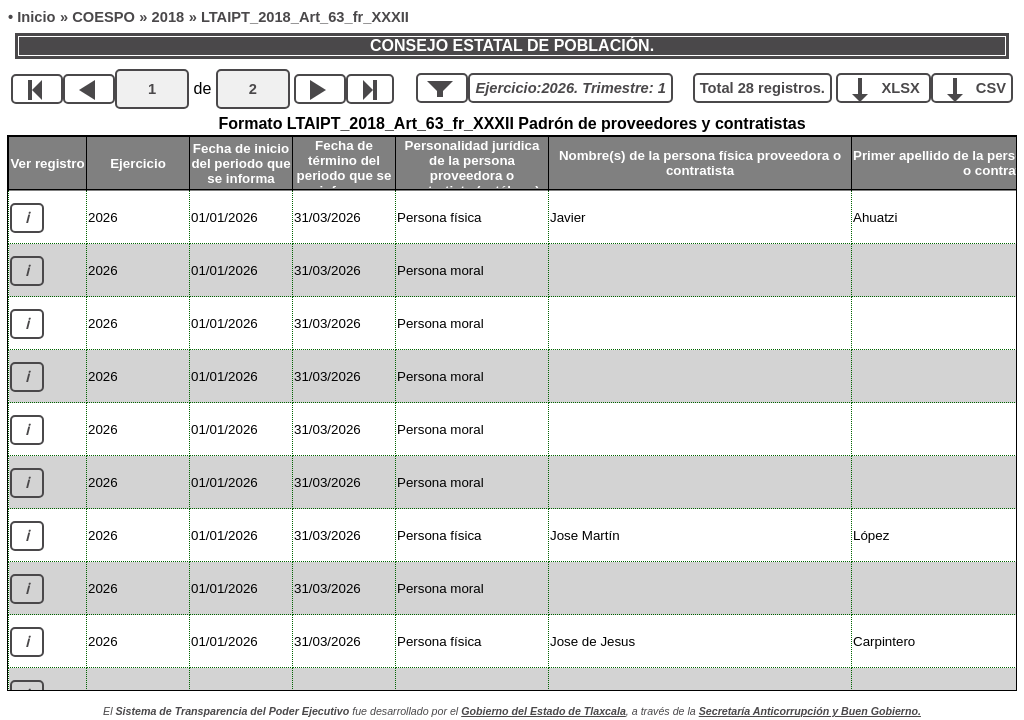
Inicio (36, 17)
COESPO (103, 17)
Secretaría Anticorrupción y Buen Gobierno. (810, 711)
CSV (979, 87)
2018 (168, 17)
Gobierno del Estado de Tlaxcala (543, 711)
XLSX (890, 87)
